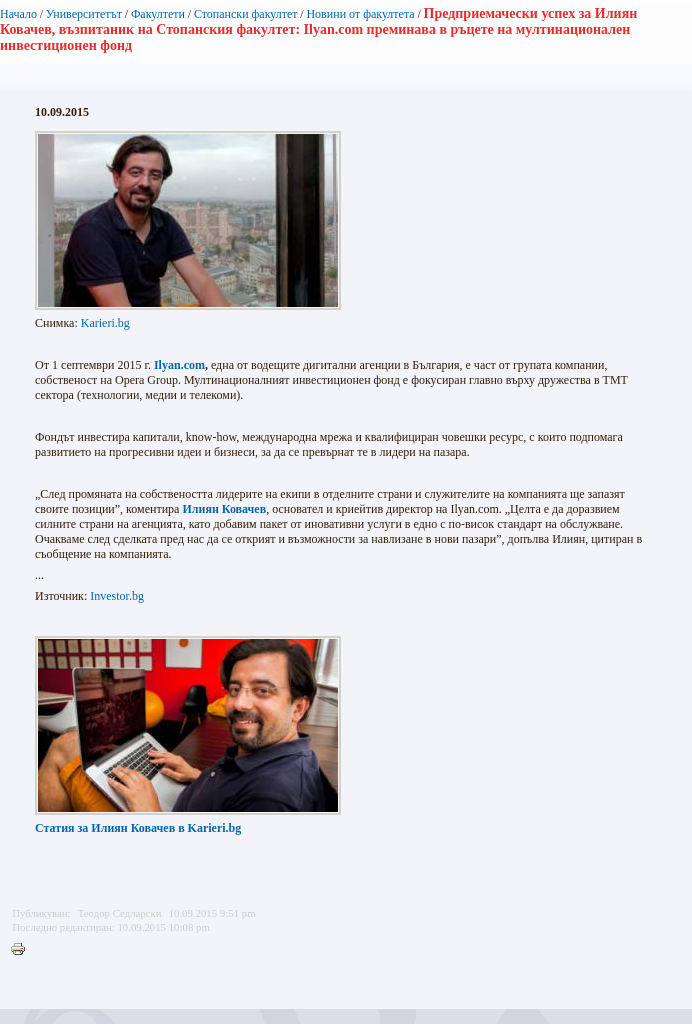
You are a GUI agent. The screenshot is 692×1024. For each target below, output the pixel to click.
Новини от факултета (360, 14)
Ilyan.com (179, 365)
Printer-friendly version (23, 950)
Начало (18, 14)
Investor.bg (117, 596)
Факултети (158, 14)
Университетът (84, 14)
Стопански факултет (246, 14)
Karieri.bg (105, 323)
